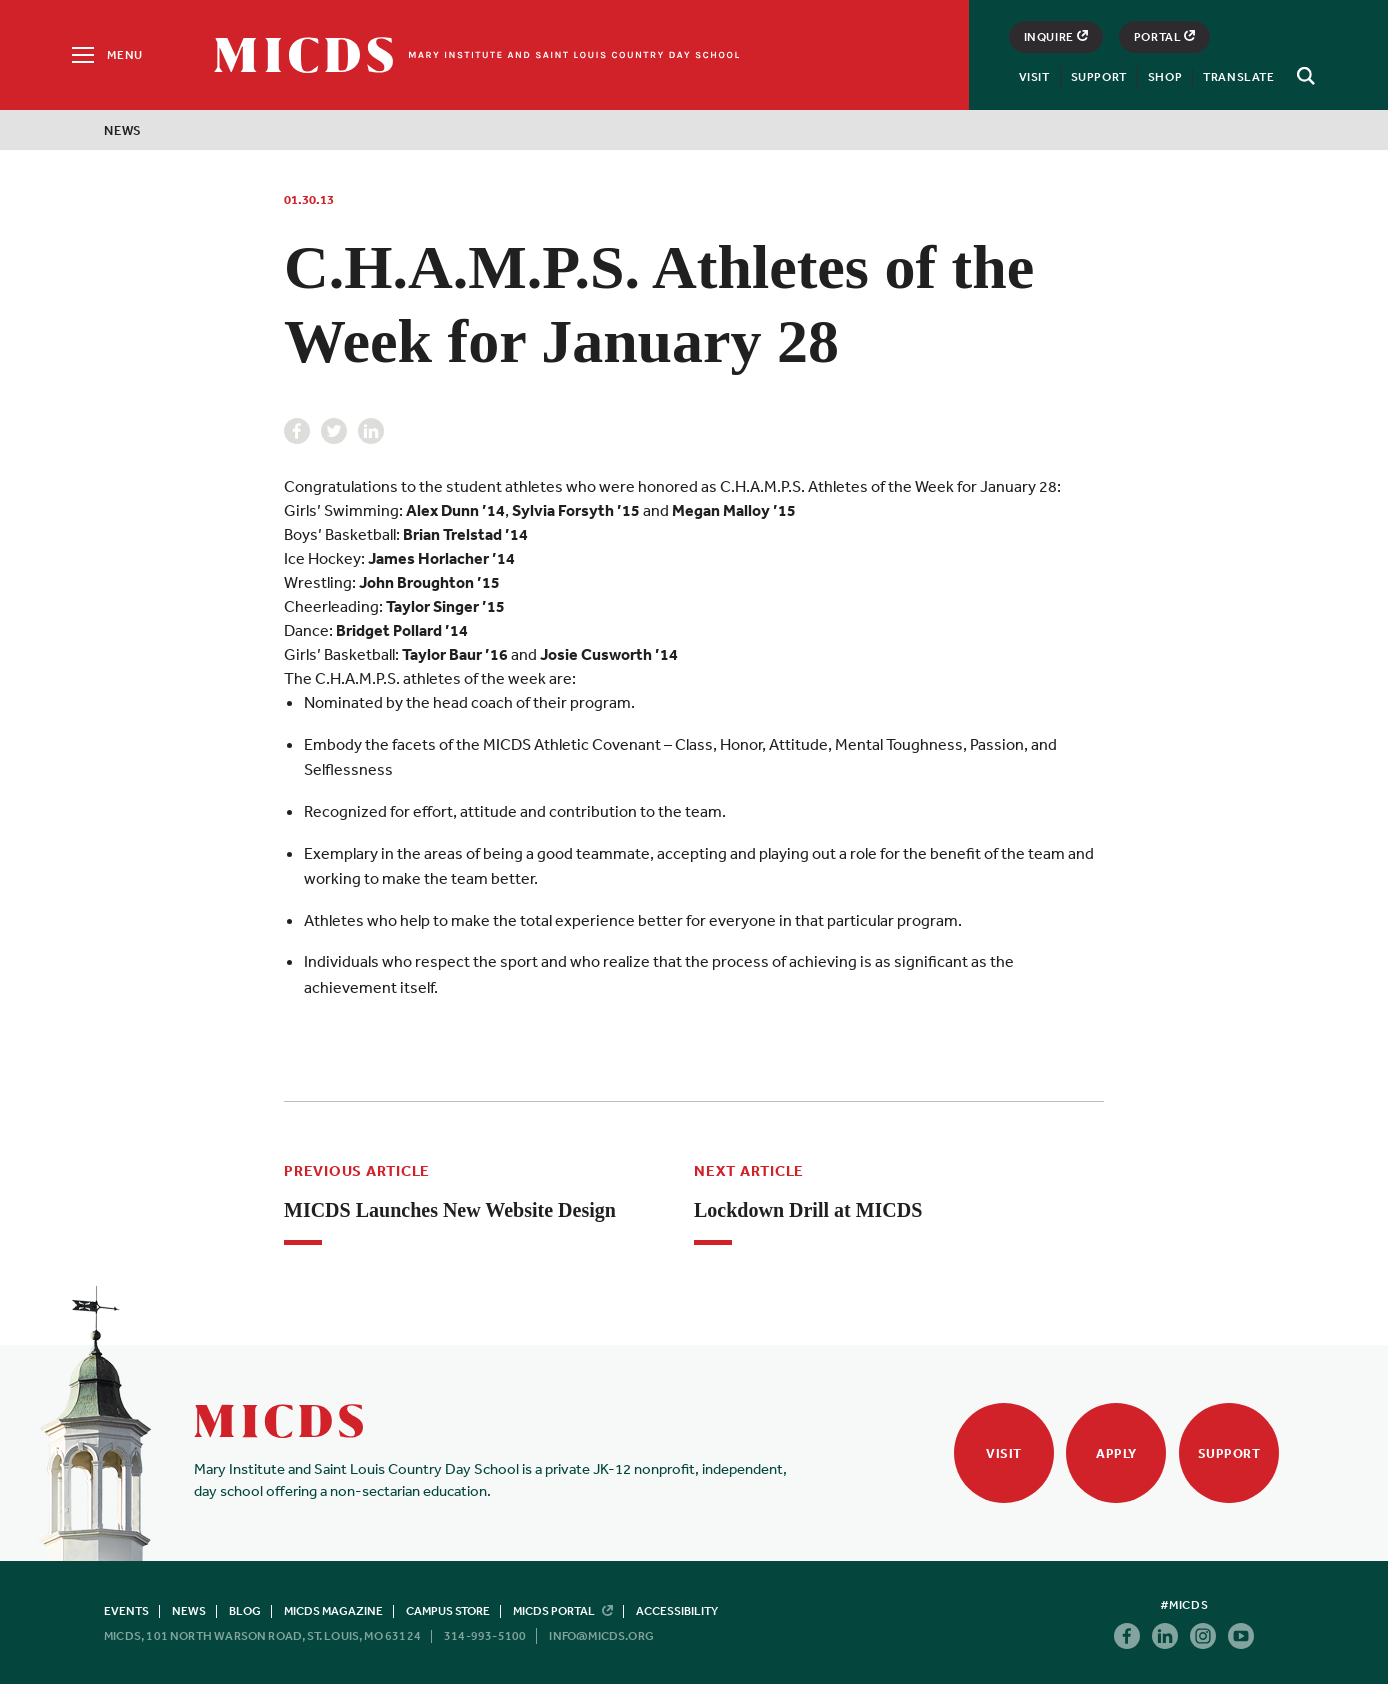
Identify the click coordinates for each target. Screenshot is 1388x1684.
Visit (1034, 77)
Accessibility (677, 1611)
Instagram (1203, 1636)
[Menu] (105, 55)
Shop (1165, 77)
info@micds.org (601, 1636)
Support (1099, 77)
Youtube (1241, 1636)
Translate (1238, 77)
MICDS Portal (563, 1611)
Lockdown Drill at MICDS (808, 1210)
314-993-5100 (485, 1636)
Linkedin (371, 431)
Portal (1165, 37)
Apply (1116, 1453)
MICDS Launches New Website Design (450, 1210)
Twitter (334, 431)
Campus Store (448, 1611)
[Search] (1303, 76)
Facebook (297, 431)
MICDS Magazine (333, 1611)
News (123, 130)
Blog (245, 1611)
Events (126, 1611)
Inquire (1056, 37)
